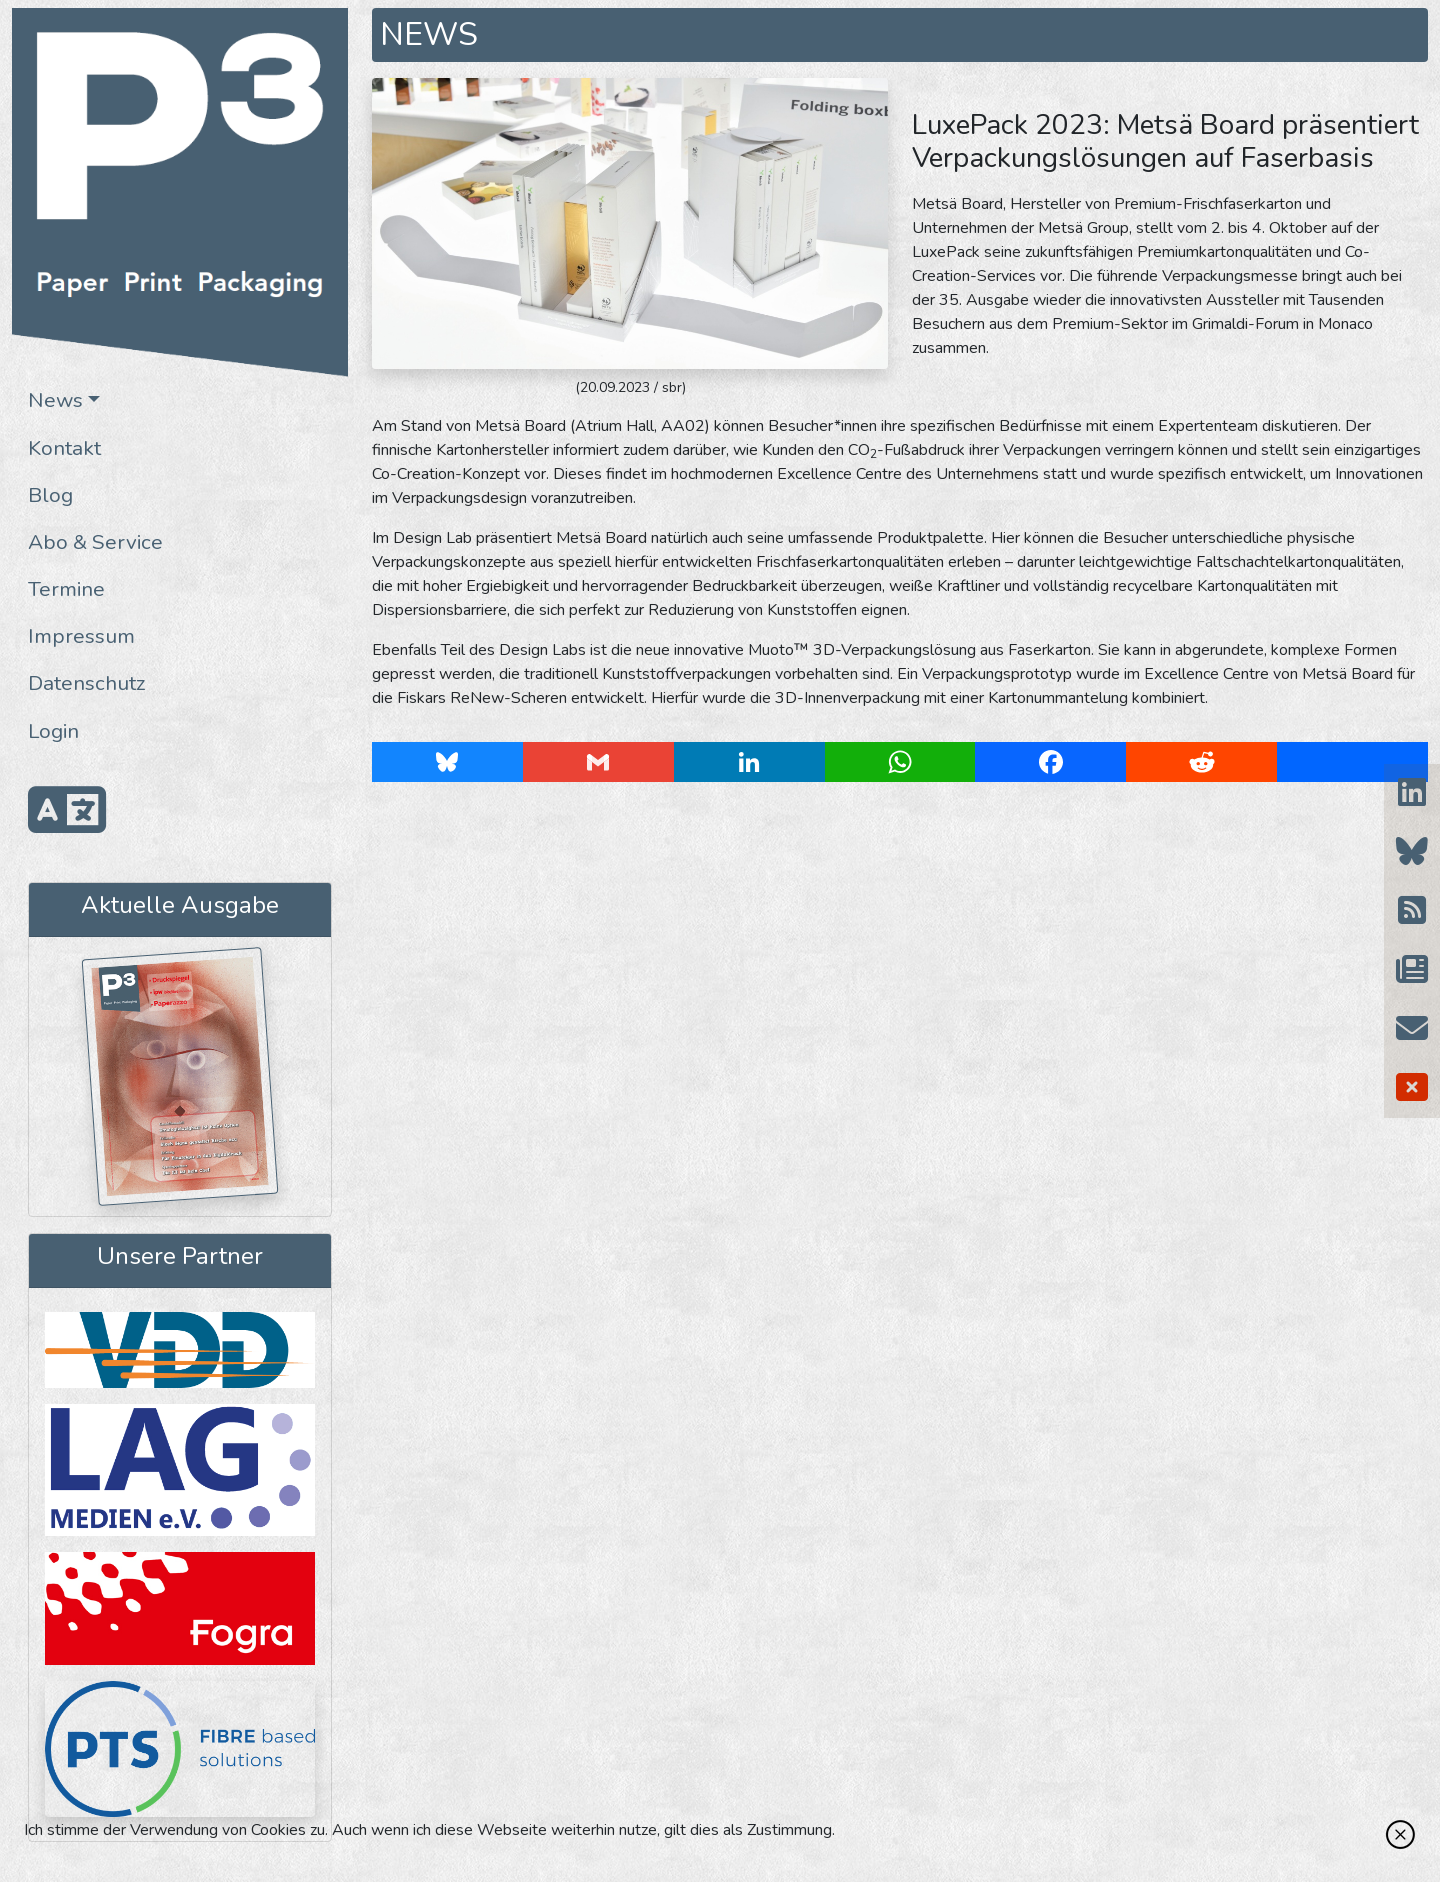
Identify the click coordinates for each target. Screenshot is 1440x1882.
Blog (50, 495)
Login (53, 731)
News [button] (55, 400)
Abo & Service (95, 542)
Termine (66, 589)
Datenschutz (87, 683)
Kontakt (64, 448)
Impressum (81, 636)
